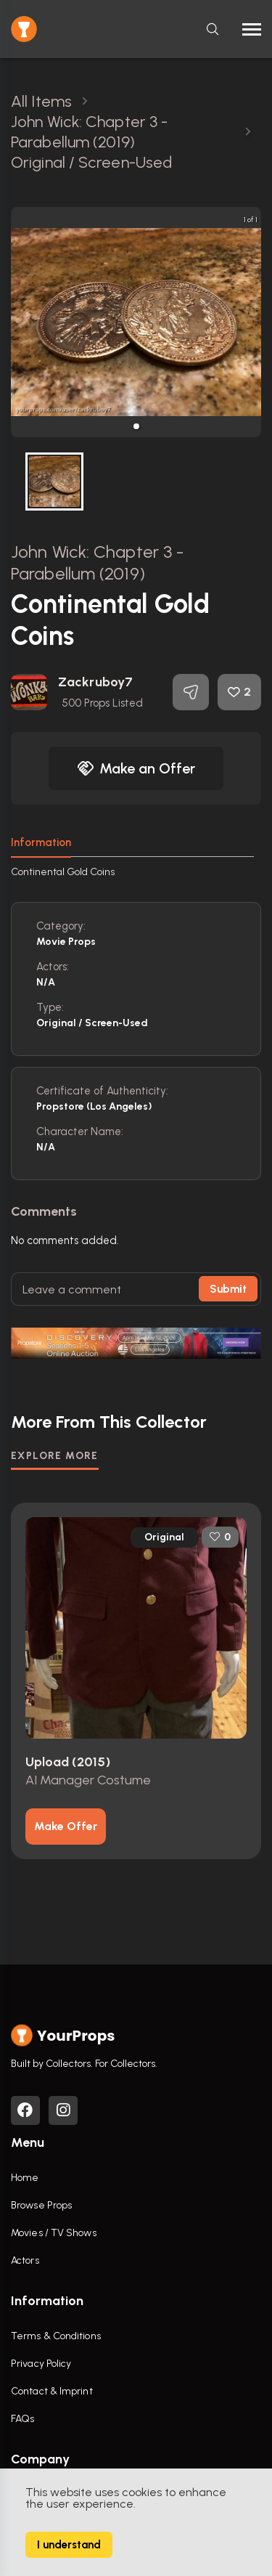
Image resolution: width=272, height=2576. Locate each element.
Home (24, 2177)
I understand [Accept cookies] (69, 2544)
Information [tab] (41, 842)
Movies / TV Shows (53, 2233)
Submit (228, 1289)
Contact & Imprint (52, 2391)
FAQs (22, 2419)
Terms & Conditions (56, 2336)
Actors (25, 2260)
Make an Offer (136, 768)
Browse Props (41, 2205)
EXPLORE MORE (55, 1456)
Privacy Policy (41, 2363)
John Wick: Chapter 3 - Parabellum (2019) (97, 562)
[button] (136, 426)
